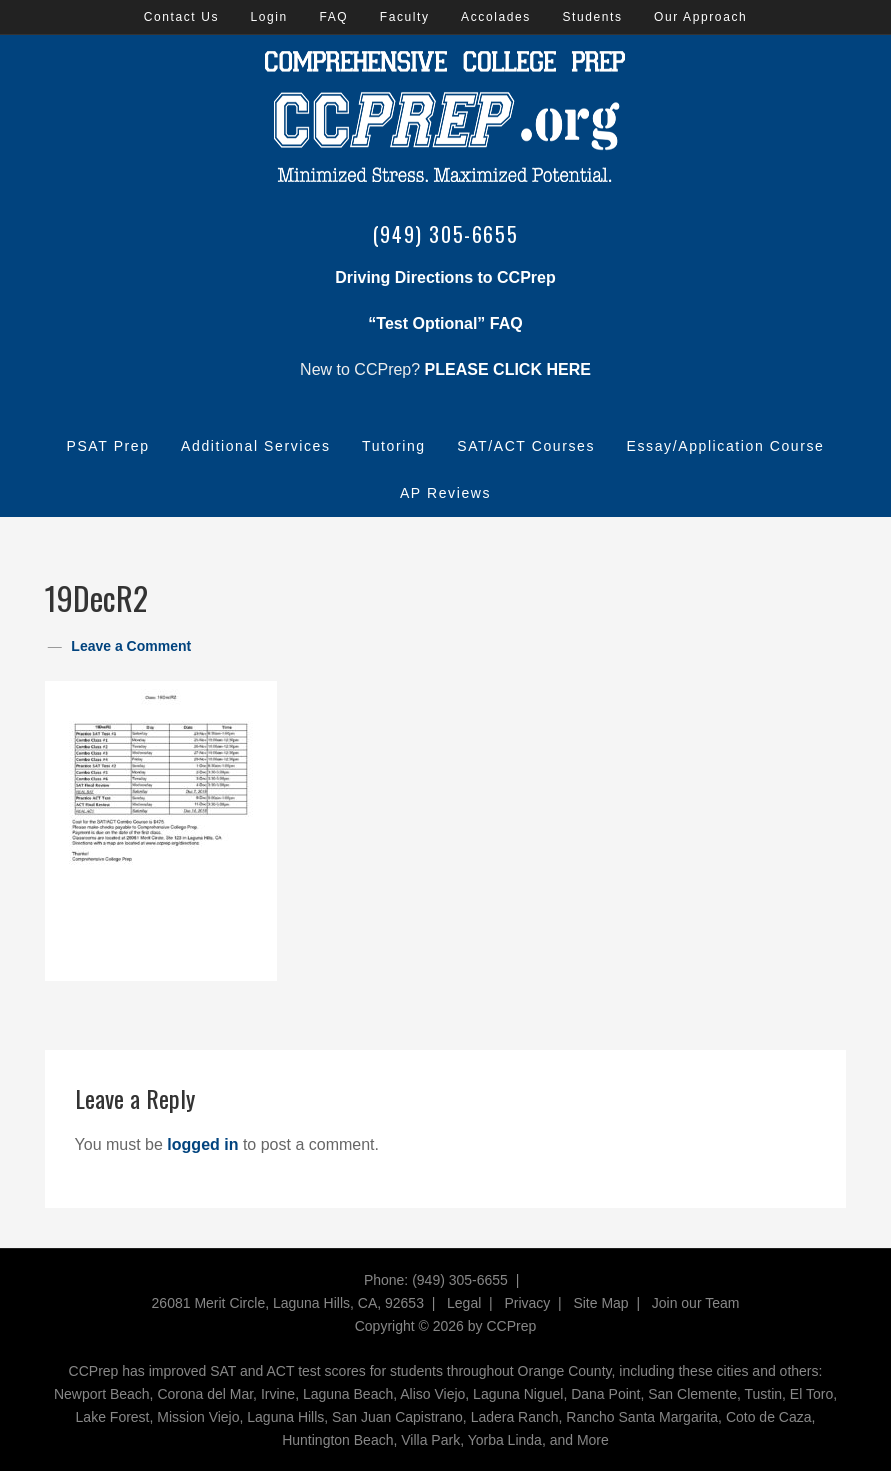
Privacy (527, 1303)
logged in (202, 1144)
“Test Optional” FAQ (445, 323)
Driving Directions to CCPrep (445, 277)
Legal (464, 1303)
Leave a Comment (131, 646)
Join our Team (696, 1303)
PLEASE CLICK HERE (508, 369)
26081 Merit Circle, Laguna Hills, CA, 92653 (288, 1303)
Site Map (600, 1303)
